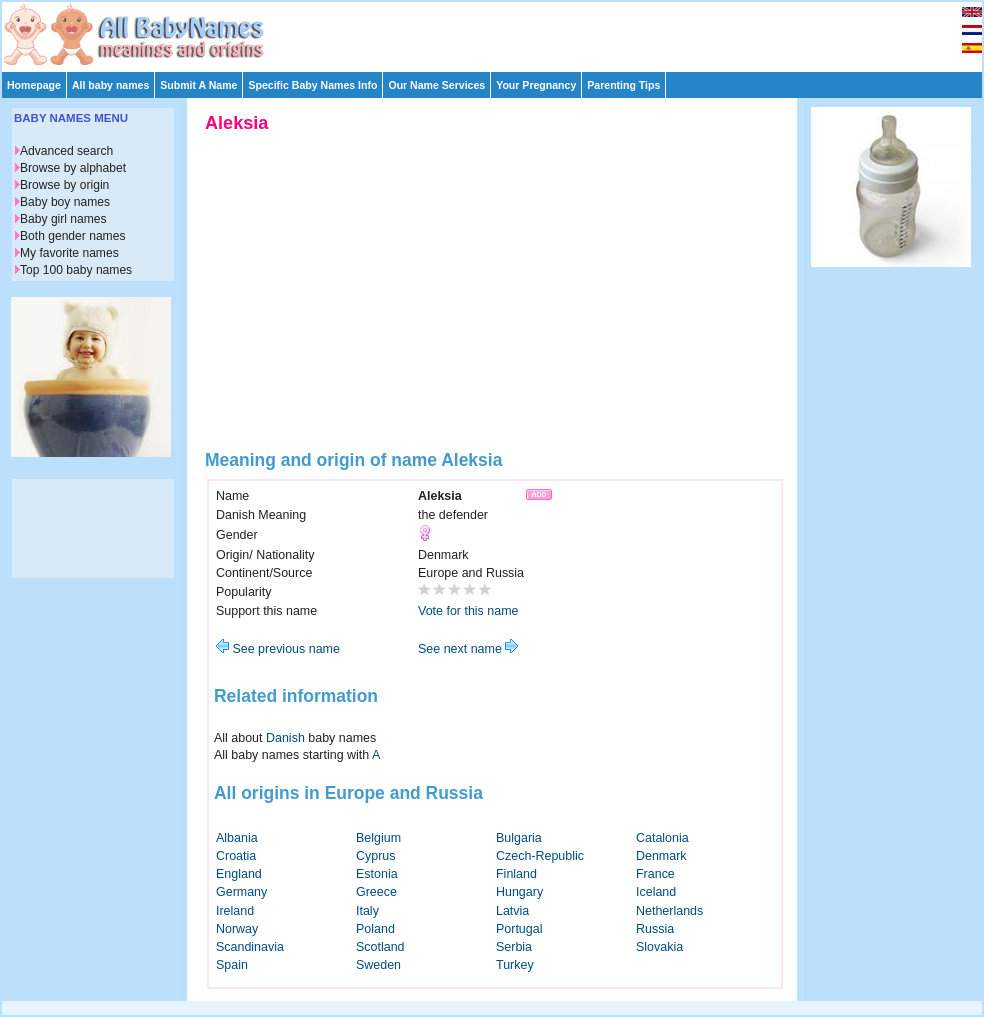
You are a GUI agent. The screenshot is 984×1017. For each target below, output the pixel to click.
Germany (241, 892)
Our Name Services (436, 85)
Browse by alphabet (73, 168)
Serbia (514, 947)
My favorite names (69, 253)
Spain (232, 965)
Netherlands (669, 911)
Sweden (378, 965)
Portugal (519, 929)
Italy (367, 911)
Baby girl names (63, 219)
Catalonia (662, 838)
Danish (285, 738)
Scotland (380, 947)
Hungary (519, 892)
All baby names (110, 85)
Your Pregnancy (536, 85)
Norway (237, 929)
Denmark (661, 856)
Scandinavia (250, 947)
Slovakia (659, 947)
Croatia (236, 856)
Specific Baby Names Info (312, 85)
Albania (237, 838)
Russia (655, 929)
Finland (516, 874)
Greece (376, 892)
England (239, 874)
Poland (375, 929)
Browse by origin (64, 185)
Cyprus (376, 856)
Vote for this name (468, 611)
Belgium (378, 838)
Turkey (515, 965)
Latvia (512, 911)
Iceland (656, 892)
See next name (468, 649)
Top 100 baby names (76, 270)
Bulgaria (519, 838)
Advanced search (66, 151)
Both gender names (72, 236)
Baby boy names (65, 202)
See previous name (278, 649)
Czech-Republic (540, 856)
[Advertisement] (501, 32)
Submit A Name (198, 85)
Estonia (377, 874)
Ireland (235, 911)
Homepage (34, 85)
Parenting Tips (623, 85)
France (655, 874)
